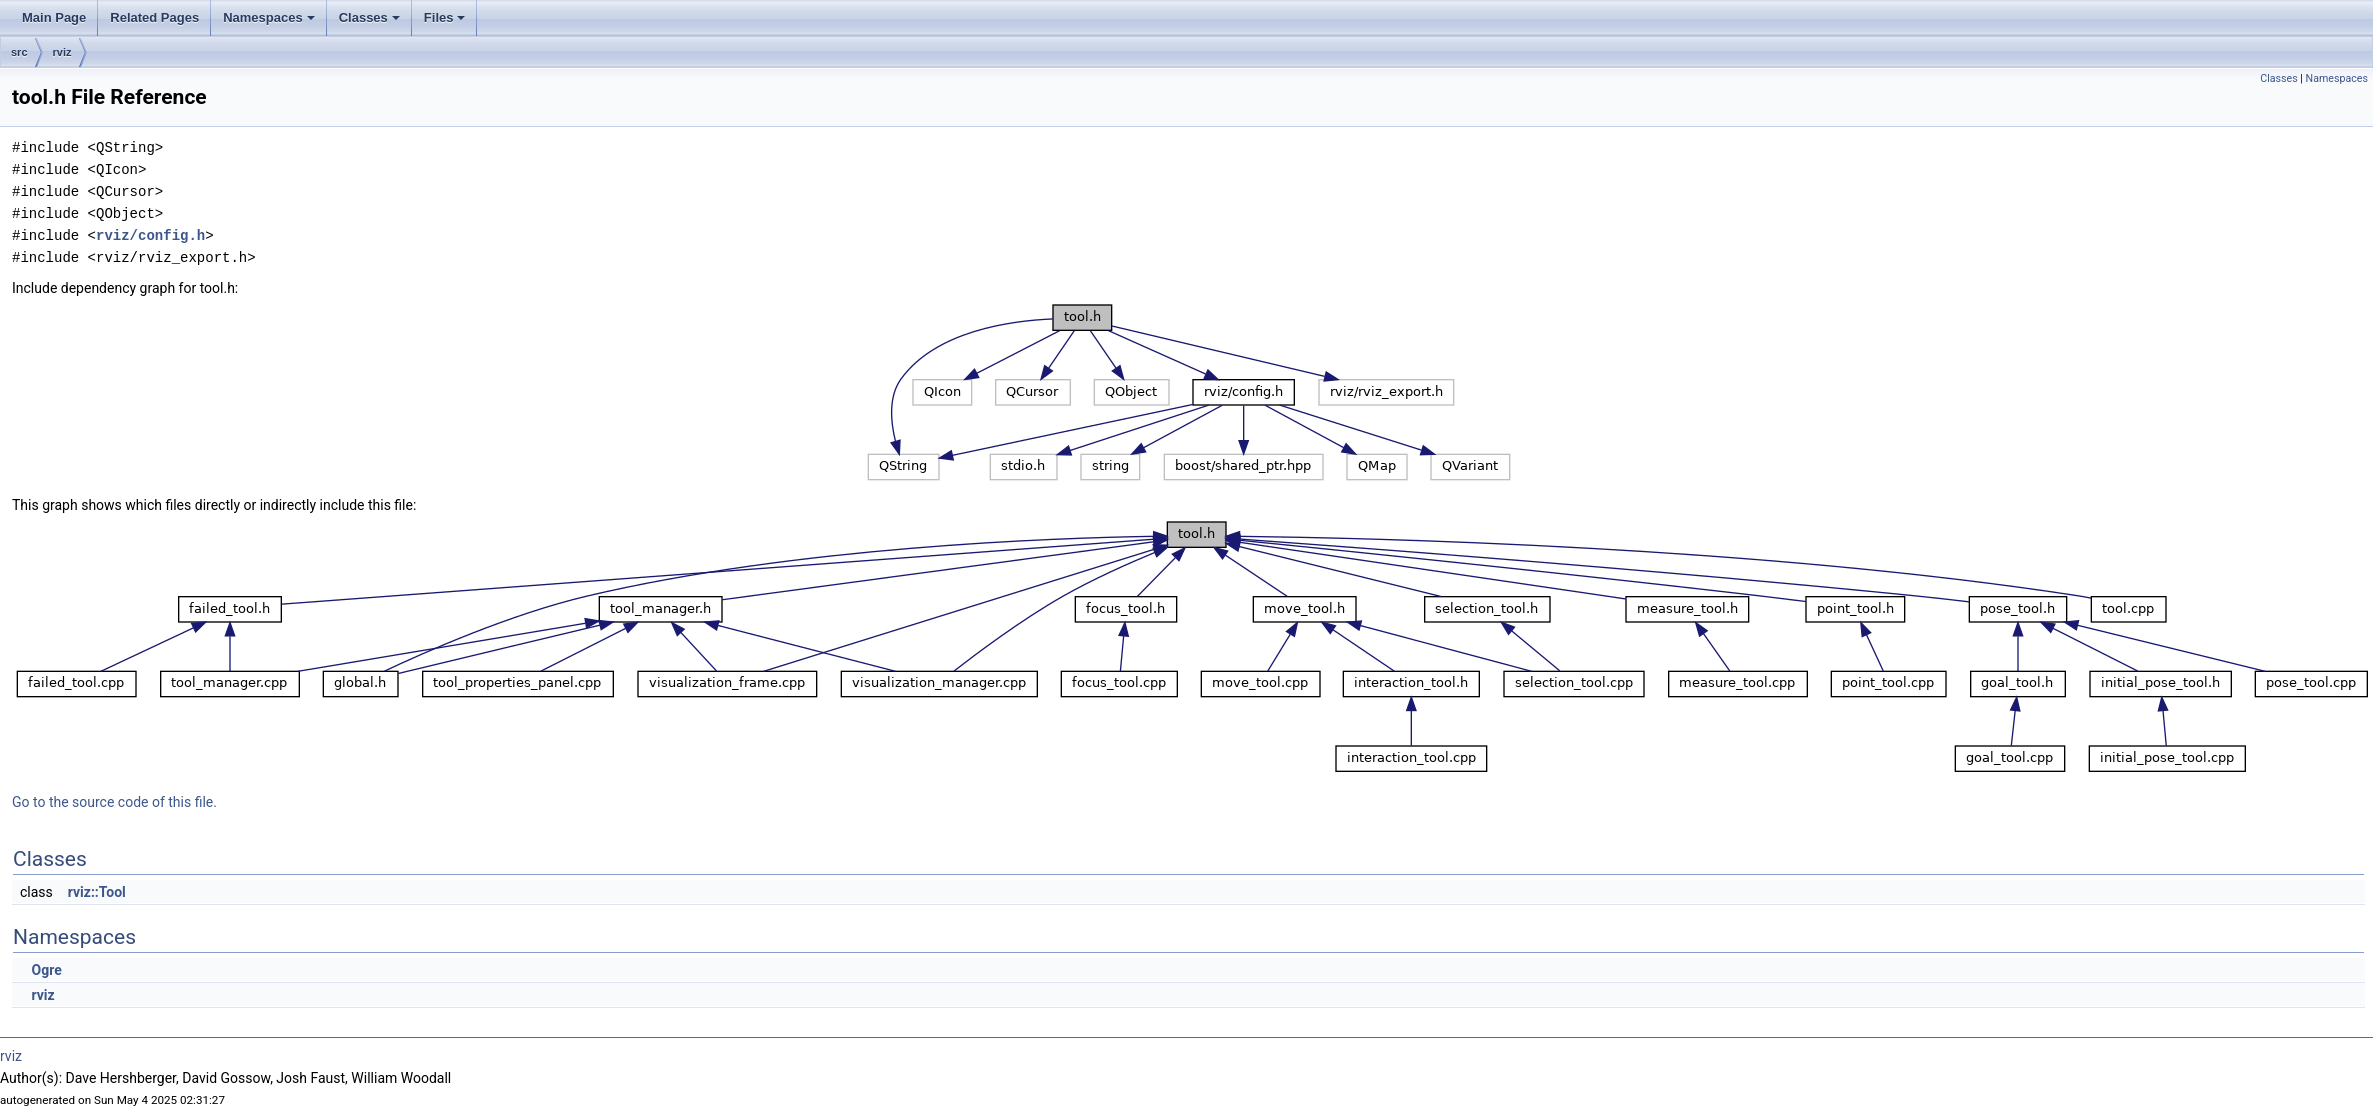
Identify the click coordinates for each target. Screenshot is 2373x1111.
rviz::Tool (97, 892)
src (19, 52)
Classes (369, 17)
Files (445, 17)
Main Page (54, 17)
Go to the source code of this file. (114, 802)
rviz (62, 52)
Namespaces (269, 17)
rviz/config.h (150, 235)
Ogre (46, 970)
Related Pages (154, 17)
